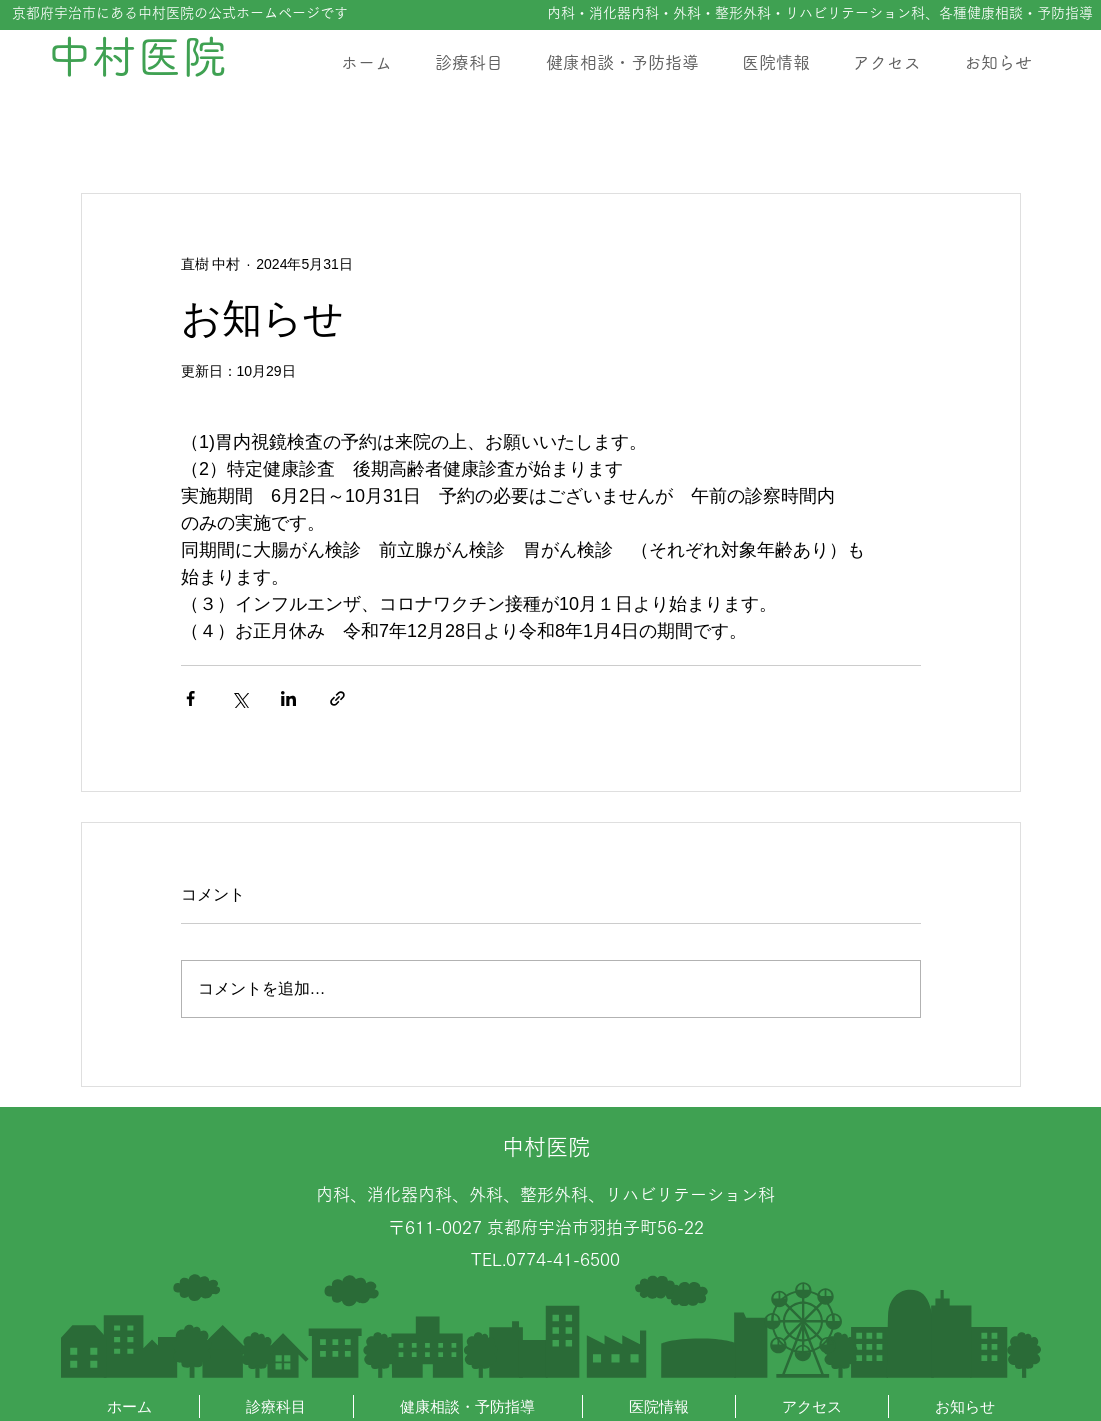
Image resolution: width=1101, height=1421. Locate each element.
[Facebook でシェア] (190, 698)
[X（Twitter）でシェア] (239, 698)
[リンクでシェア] (337, 698)
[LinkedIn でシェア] (288, 698)
